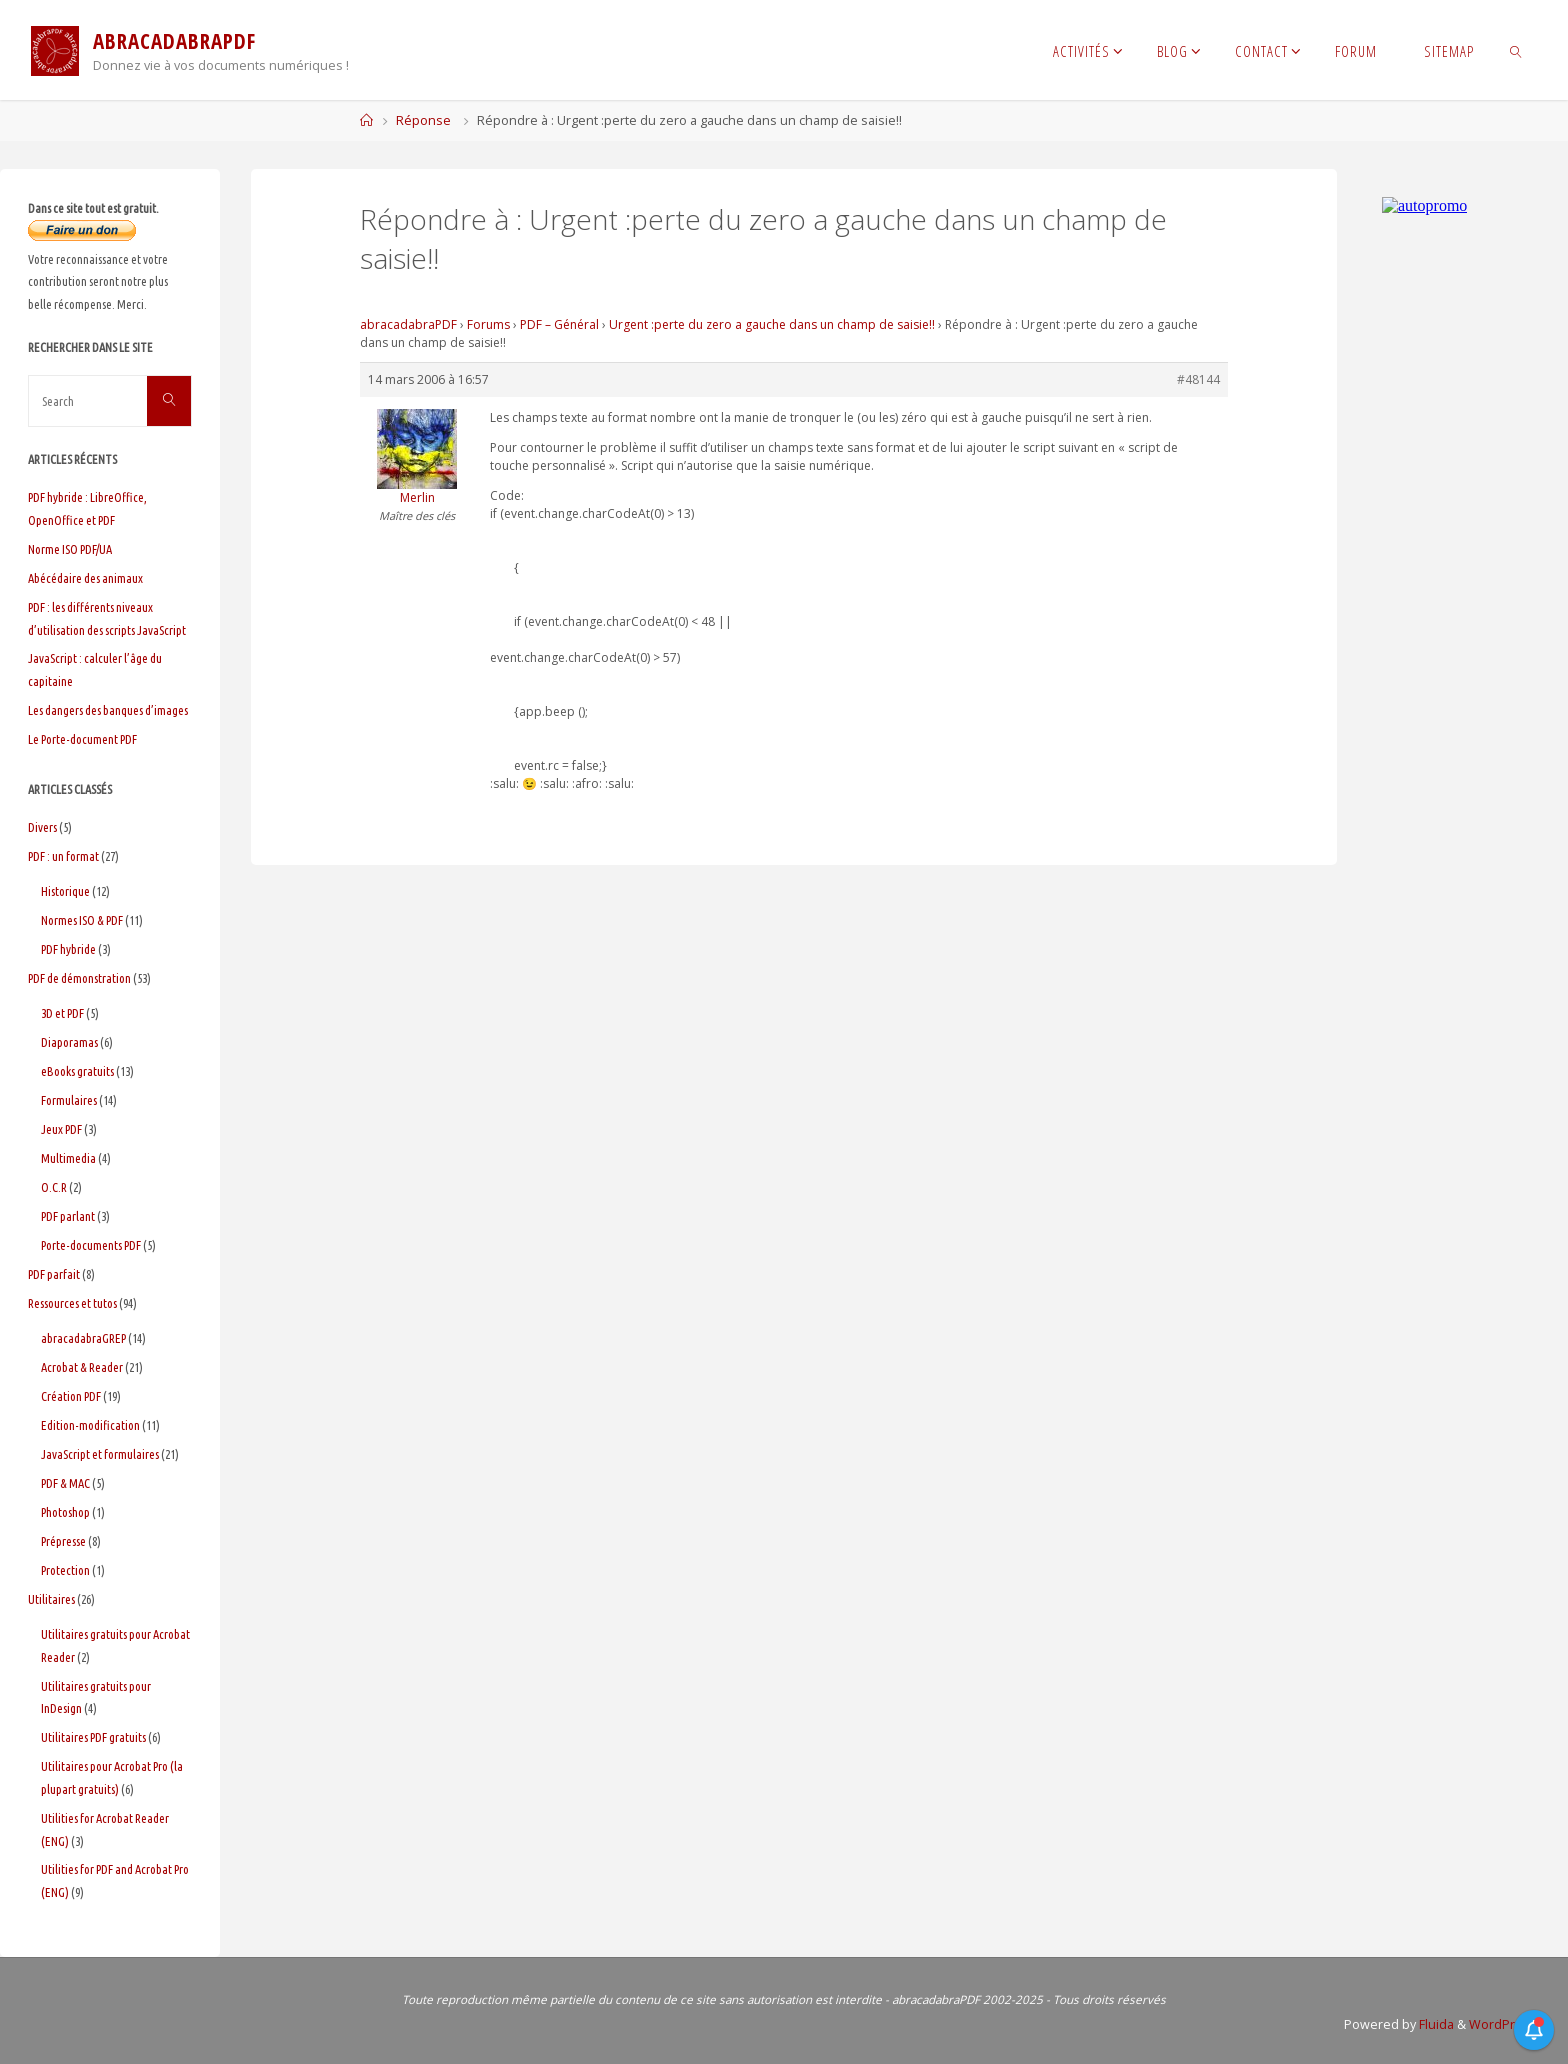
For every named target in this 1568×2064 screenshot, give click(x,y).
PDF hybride (68, 949)
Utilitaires (51, 1599)
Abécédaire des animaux (85, 578)
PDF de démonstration (79, 978)
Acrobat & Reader (82, 1367)
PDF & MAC (65, 1483)
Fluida (1435, 2024)
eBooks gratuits (77, 1071)
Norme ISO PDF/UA (70, 549)
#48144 (1198, 379)
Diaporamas (69, 1042)
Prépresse (63, 1541)
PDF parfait (54, 1274)
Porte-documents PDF (91, 1245)
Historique (65, 891)
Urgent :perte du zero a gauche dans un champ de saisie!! (772, 324)
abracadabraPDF (408, 324)
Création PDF (71, 1396)
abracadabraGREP (83, 1338)
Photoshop (65, 1512)
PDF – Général (559, 324)
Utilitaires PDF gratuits (93, 1737)
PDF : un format (63, 856)
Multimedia (68, 1158)
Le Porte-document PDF (82, 739)
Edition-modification (90, 1425)
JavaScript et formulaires (100, 1454)
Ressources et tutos (72, 1303)
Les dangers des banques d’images (108, 710)
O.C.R (54, 1187)
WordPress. (1504, 2024)
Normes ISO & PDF (82, 920)
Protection (65, 1570)
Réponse (423, 120)
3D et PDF (62, 1013)
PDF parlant (68, 1216)
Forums (488, 324)
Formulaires (69, 1100)
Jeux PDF (61, 1129)
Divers (42, 827)
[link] (1516, 50)
